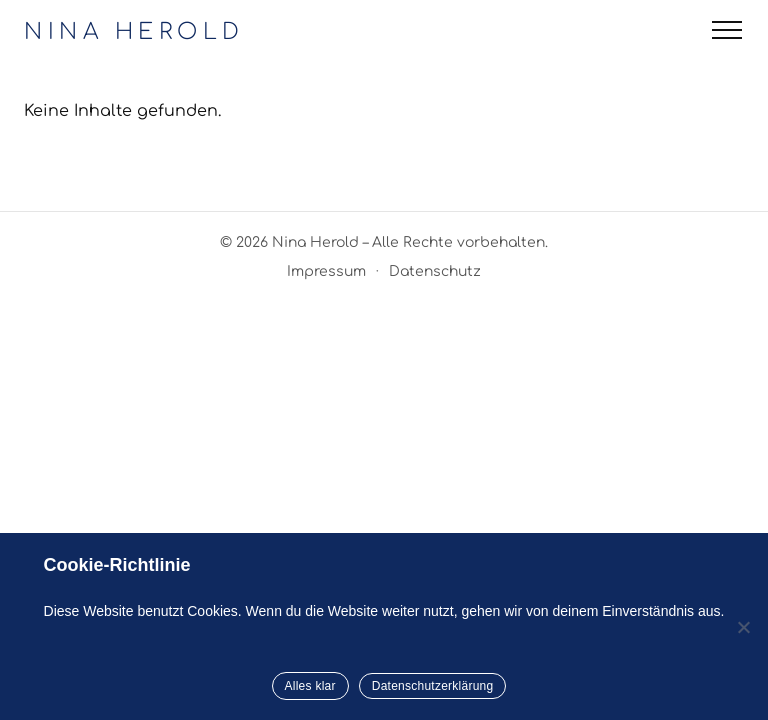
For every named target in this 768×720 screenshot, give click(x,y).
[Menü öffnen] (727, 30)
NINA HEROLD (134, 32)
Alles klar (310, 686)
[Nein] (743, 627)
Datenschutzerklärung (433, 686)
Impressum (326, 271)
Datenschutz (435, 271)
